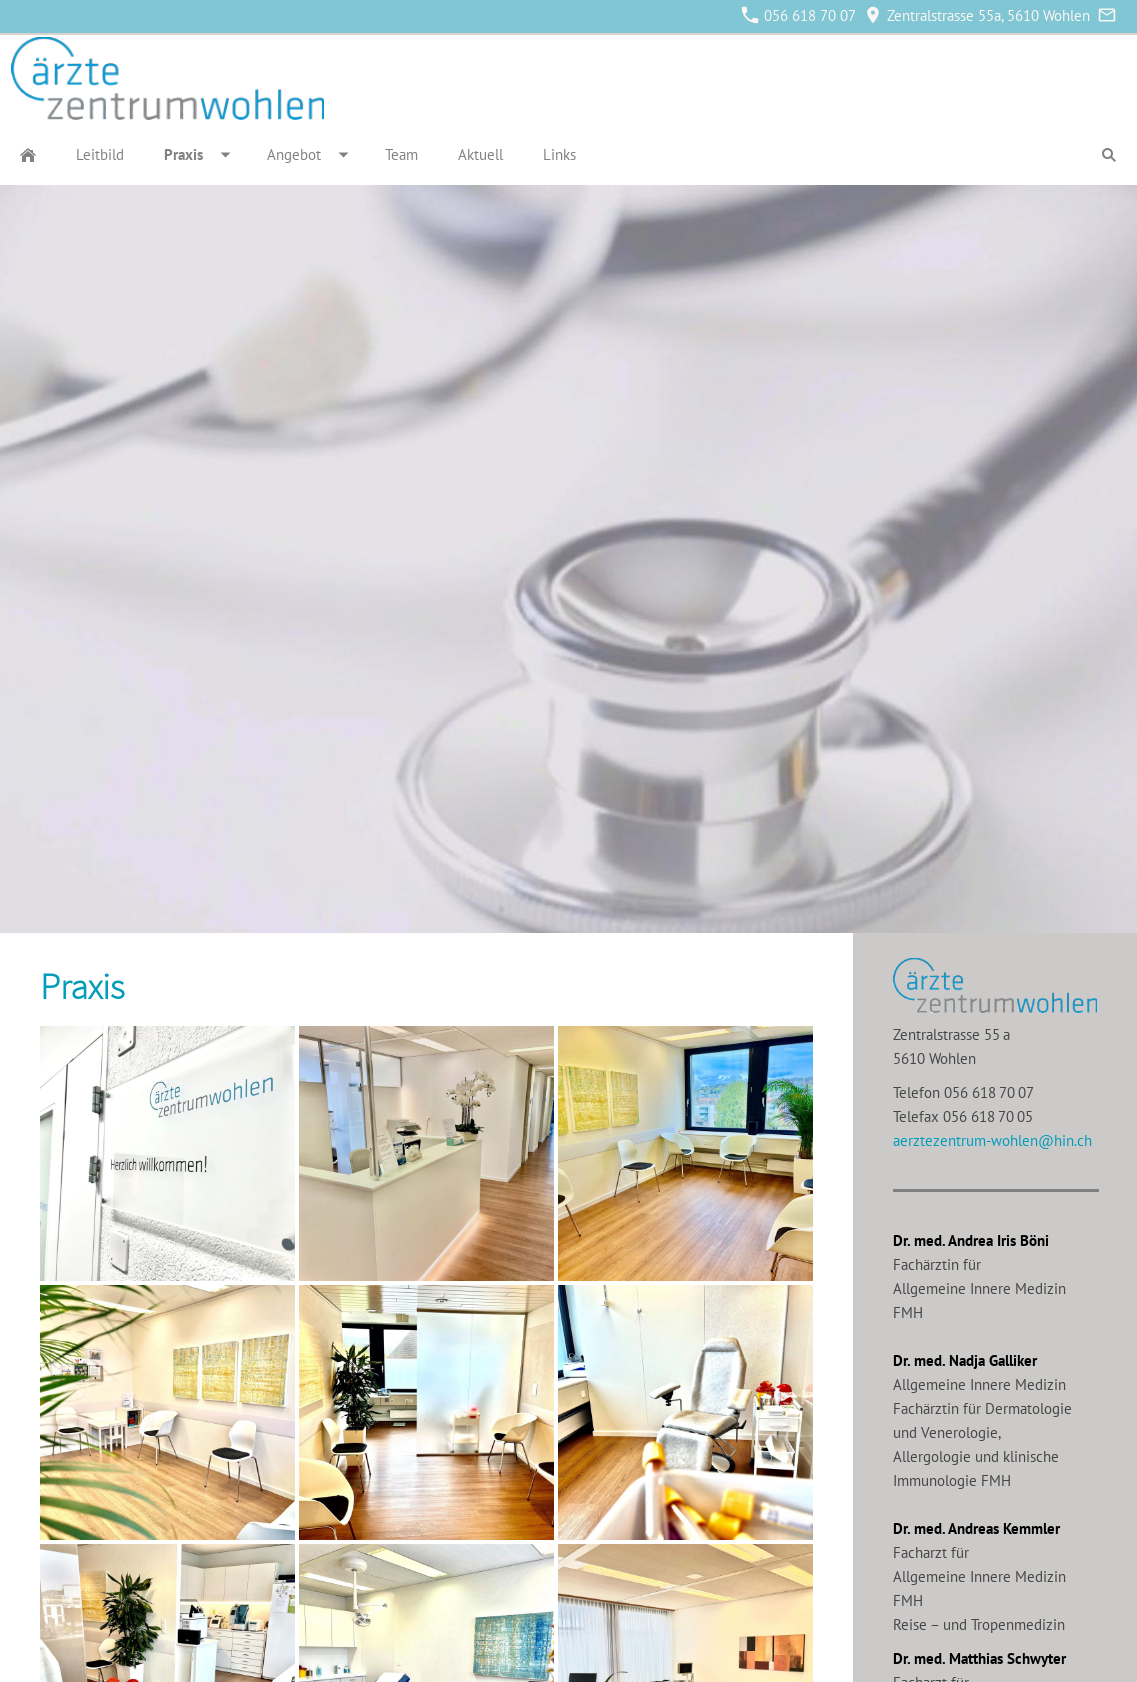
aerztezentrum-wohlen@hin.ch (992, 1140)
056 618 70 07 (799, 15)
